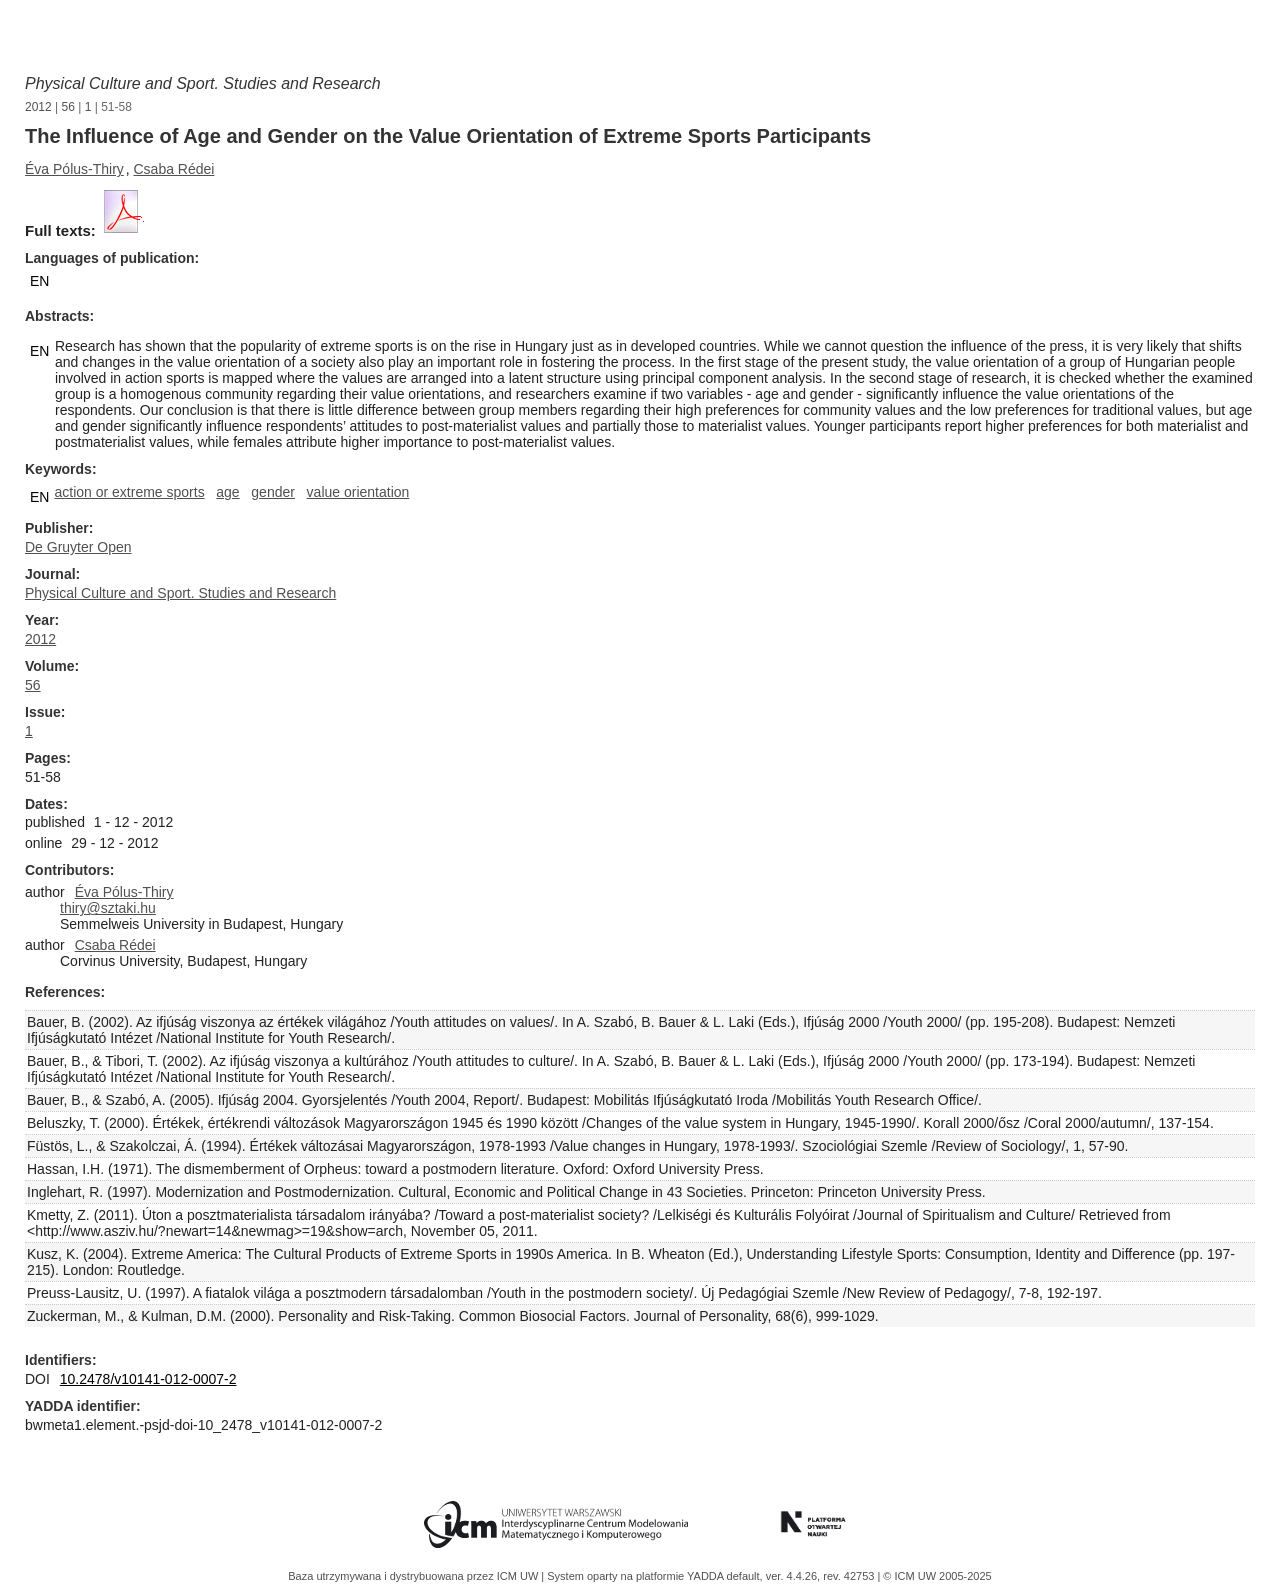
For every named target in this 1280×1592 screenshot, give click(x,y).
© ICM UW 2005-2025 (937, 1576)
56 (68, 107)
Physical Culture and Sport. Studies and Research (203, 83)
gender (273, 492)
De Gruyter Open (78, 547)
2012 (38, 107)
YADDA (707, 1576)
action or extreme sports (129, 492)
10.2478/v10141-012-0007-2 (148, 1379)
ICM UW (519, 1576)
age (227, 492)
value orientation (358, 492)
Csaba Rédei (173, 169)
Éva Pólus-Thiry (74, 169)
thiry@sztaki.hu (108, 908)
